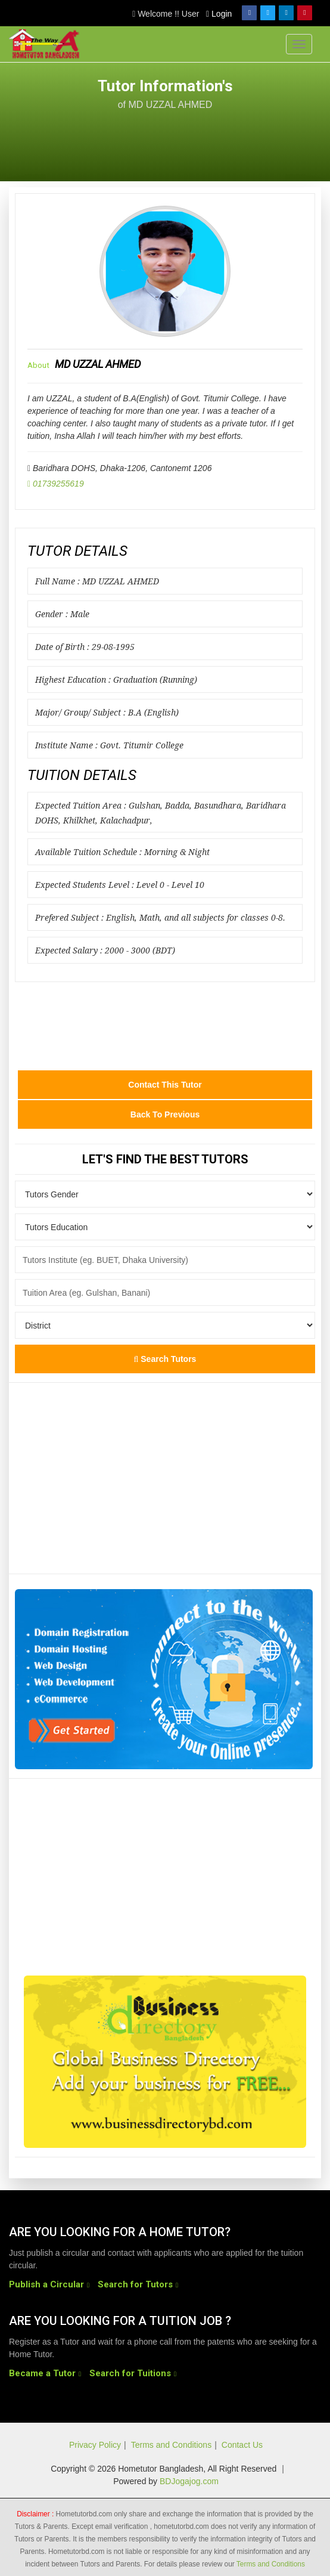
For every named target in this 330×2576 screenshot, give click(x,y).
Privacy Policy (95, 2445)
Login (219, 13)
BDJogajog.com (189, 2481)
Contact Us (242, 2445)
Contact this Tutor (164, 1084)
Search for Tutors (135, 2284)
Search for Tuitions (130, 2373)
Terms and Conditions (171, 2445)
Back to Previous (165, 1114)
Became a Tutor (42, 2373)
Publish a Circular (46, 2284)
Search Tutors (165, 1359)
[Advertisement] (225, 139)
